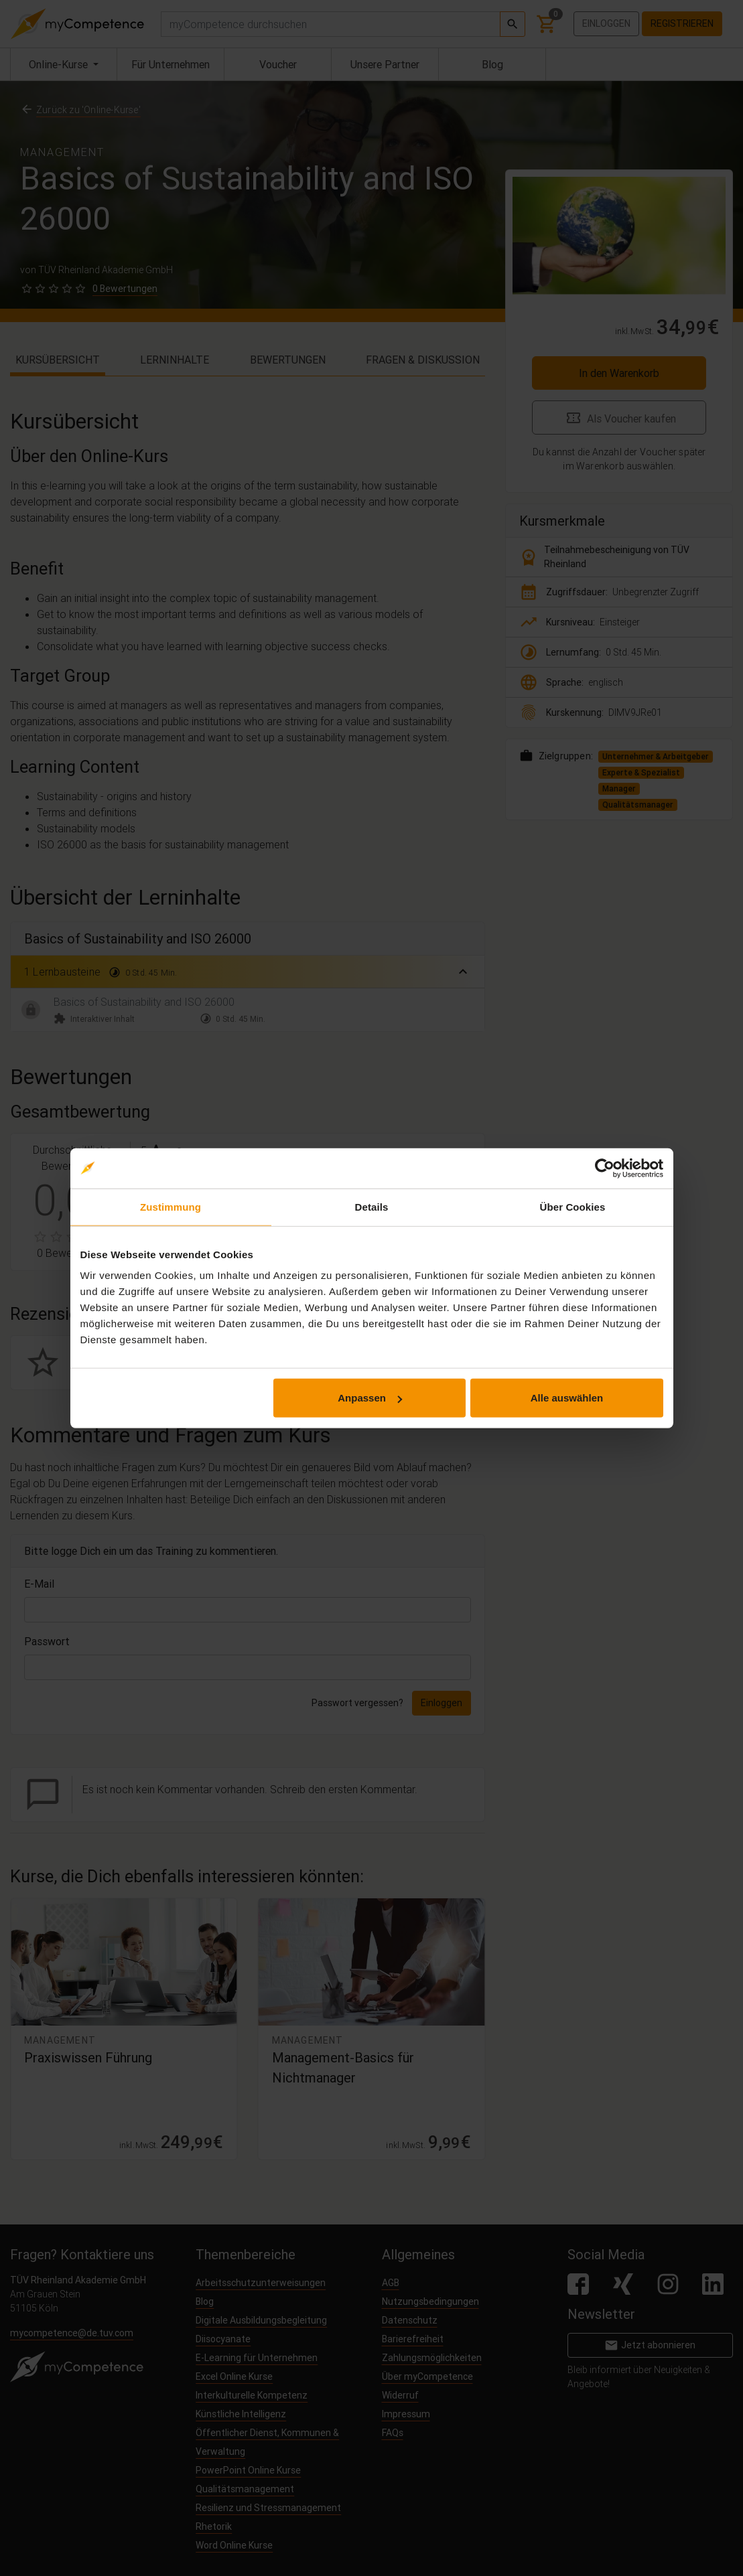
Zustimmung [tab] (170, 1206)
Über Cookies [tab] (573, 1206)
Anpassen (370, 1398)
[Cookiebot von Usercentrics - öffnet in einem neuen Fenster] (604, 1168)
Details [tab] (372, 1206)
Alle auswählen (567, 1398)
